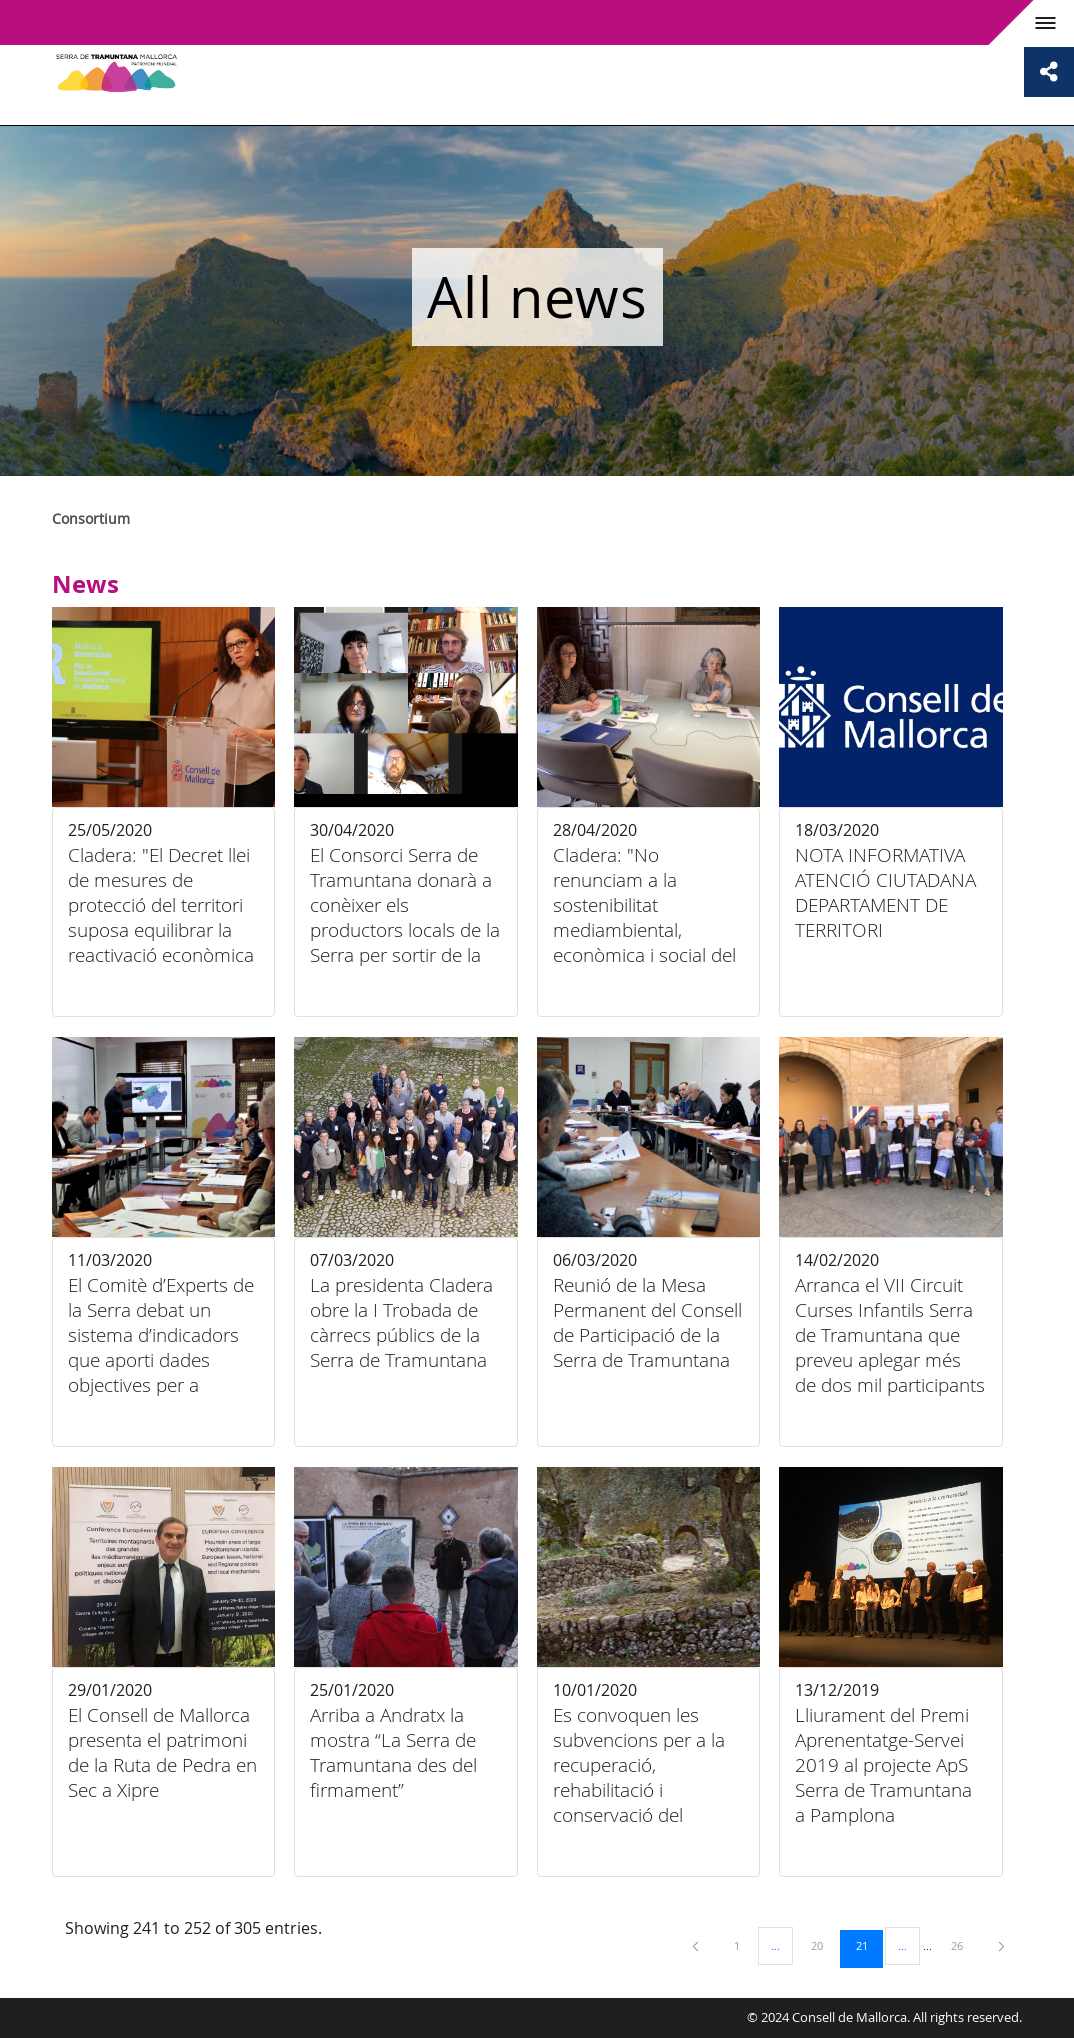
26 (964, 1945)
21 (869, 1945)
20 (824, 1945)
